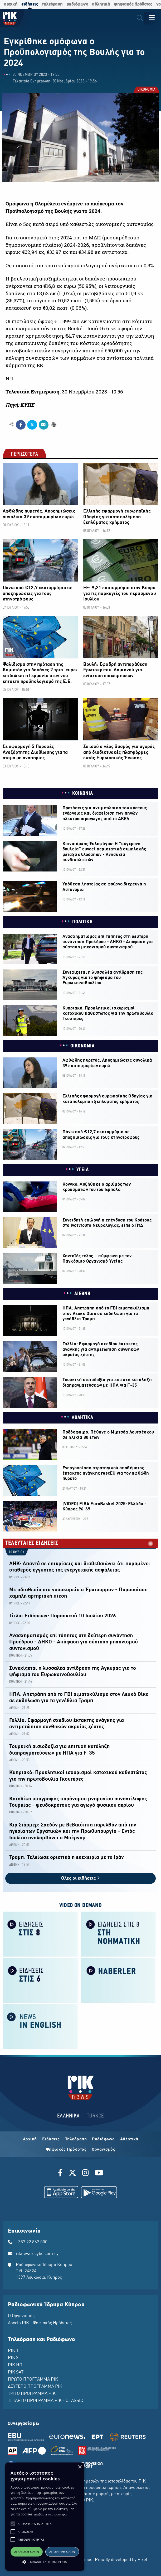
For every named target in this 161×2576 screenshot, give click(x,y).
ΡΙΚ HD (15, 2365)
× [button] (80, 2467)
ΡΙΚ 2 (13, 2358)
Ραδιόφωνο (103, 2139)
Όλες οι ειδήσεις (80, 1878)
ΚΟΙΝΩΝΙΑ (82, 793)
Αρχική (30, 2139)
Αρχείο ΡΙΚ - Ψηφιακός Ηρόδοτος (40, 2323)
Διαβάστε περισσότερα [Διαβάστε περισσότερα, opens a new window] (50, 2514)
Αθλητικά (129, 2139)
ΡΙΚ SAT (15, 2372)
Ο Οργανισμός (21, 2316)
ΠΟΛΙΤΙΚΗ (82, 922)
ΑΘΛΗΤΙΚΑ (82, 1417)
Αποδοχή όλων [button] (26, 2552)
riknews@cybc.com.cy (37, 2254)
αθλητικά (101, 4)
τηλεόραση (52, 4)
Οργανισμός (103, 2149)
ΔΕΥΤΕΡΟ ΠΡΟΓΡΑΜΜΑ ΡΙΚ (35, 2387)
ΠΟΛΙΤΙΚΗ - (16, 1655)
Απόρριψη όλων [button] (62, 2552)
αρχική (10, 4)
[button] (13, 2524)
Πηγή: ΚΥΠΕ (20, 404)
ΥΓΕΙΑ (82, 1170)
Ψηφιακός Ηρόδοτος (66, 2149)
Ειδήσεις (51, 2139)
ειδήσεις (29, 4)
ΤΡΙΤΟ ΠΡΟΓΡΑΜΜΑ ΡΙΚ (32, 2394)
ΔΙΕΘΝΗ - (15, 1708)
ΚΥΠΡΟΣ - (15, 1577)
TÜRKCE (95, 2116)
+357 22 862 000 (31, 2242)
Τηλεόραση (76, 2139)
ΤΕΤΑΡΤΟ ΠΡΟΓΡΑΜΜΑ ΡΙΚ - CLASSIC (45, 2401)
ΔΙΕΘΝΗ (82, 1294)
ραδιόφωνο (77, 4)
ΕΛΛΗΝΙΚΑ (68, 2116)
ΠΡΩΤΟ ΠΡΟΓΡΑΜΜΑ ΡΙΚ (33, 2379)
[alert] (44, 2516)
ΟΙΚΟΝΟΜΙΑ (146, 89)
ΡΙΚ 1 (13, 2351)
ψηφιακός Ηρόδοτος (133, 4)
